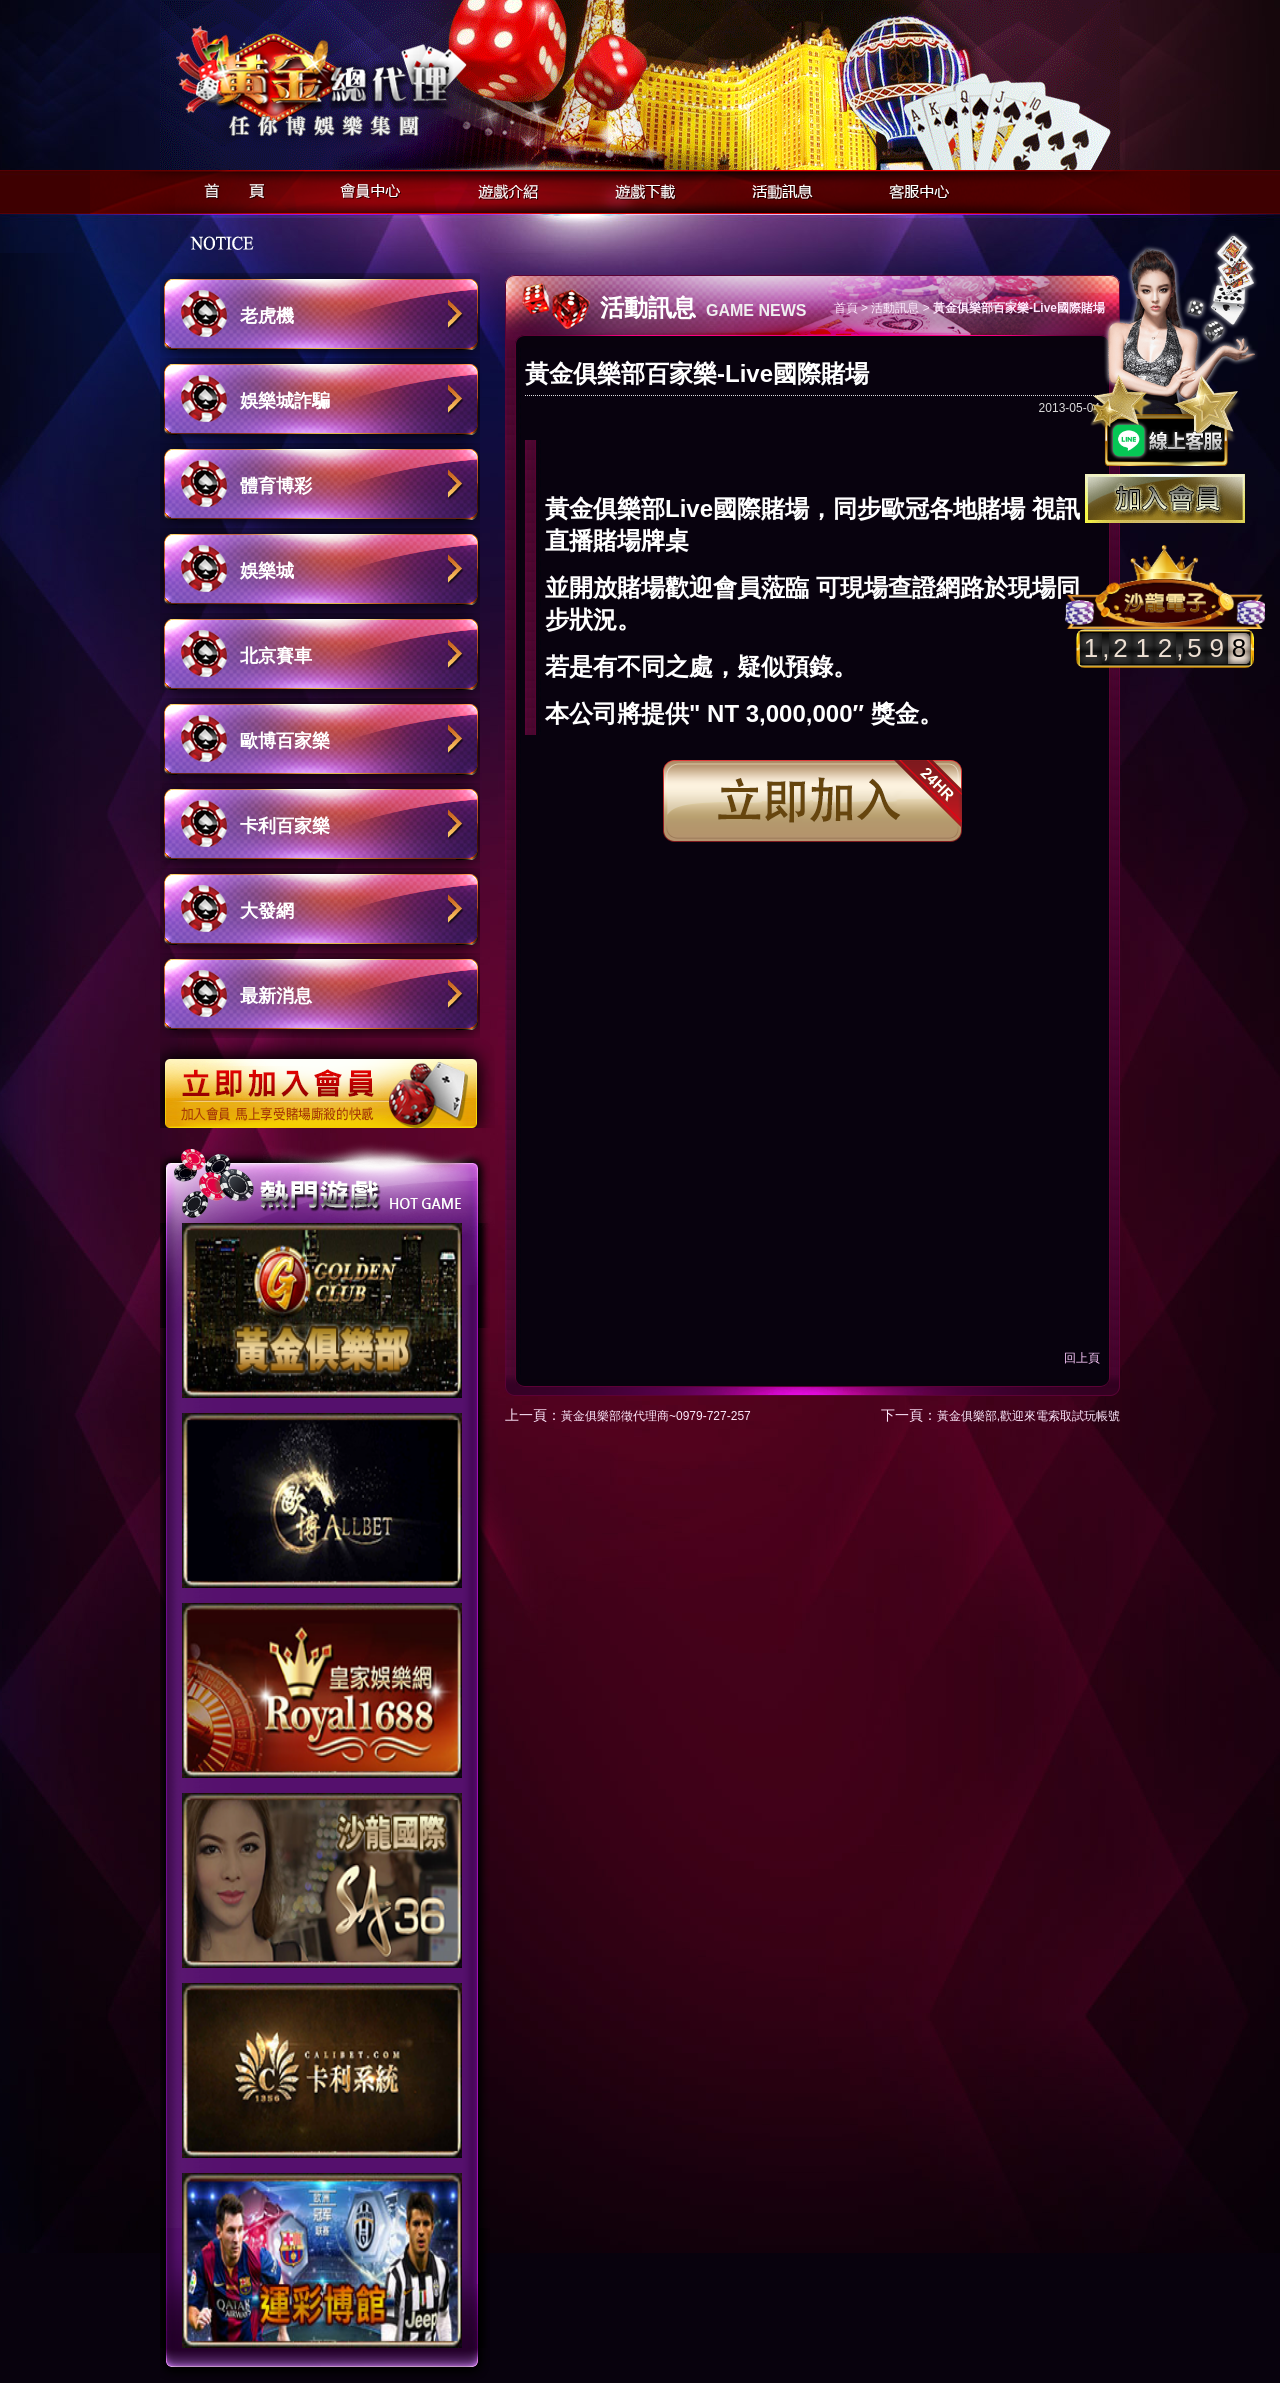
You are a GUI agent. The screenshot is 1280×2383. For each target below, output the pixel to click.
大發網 (267, 911)
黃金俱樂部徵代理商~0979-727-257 (656, 1416)
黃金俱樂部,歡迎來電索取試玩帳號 (1028, 1416)
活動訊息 (776, 188)
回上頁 (1082, 1358)
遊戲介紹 (502, 188)
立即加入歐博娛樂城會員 (327, 1083)
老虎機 (267, 316)
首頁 (228, 188)
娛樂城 (267, 571)
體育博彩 (276, 486)
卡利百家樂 (285, 826)
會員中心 (365, 188)
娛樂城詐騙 (285, 401)
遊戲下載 (639, 188)
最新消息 (276, 996)
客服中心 (913, 188)
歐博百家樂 (285, 741)
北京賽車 (276, 656)
